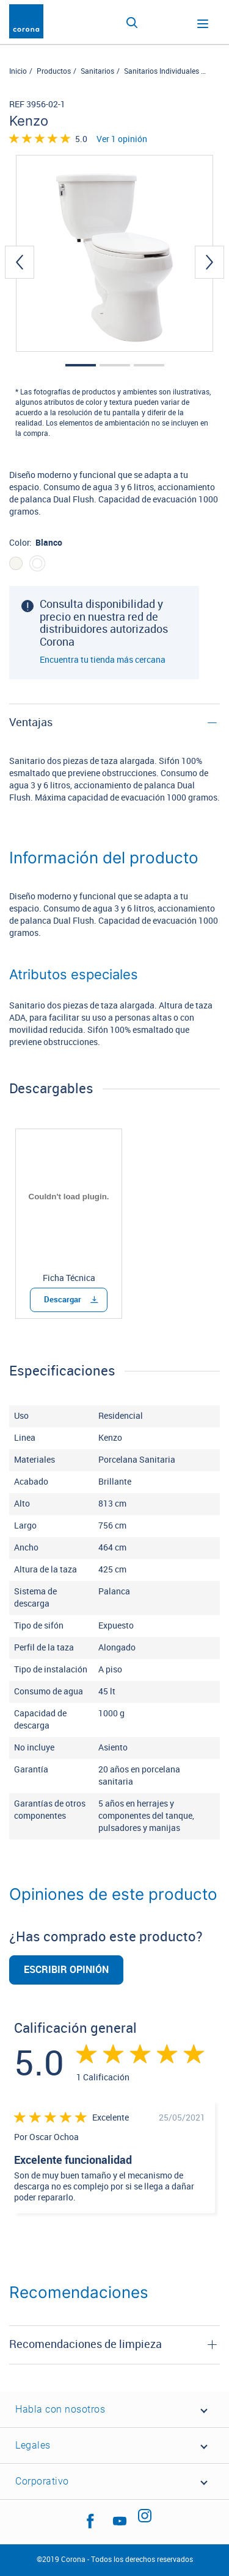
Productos (54, 71)
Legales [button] (33, 2445)
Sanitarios (97, 71)
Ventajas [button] (31, 722)
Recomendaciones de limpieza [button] (85, 2344)
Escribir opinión (66, 1969)
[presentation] (19, 262)
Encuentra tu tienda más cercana (102, 660)
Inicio (18, 71)
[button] (80, 365)
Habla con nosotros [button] (60, 2409)
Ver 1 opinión (121, 139)
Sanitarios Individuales (161, 71)
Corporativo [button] (42, 2481)
